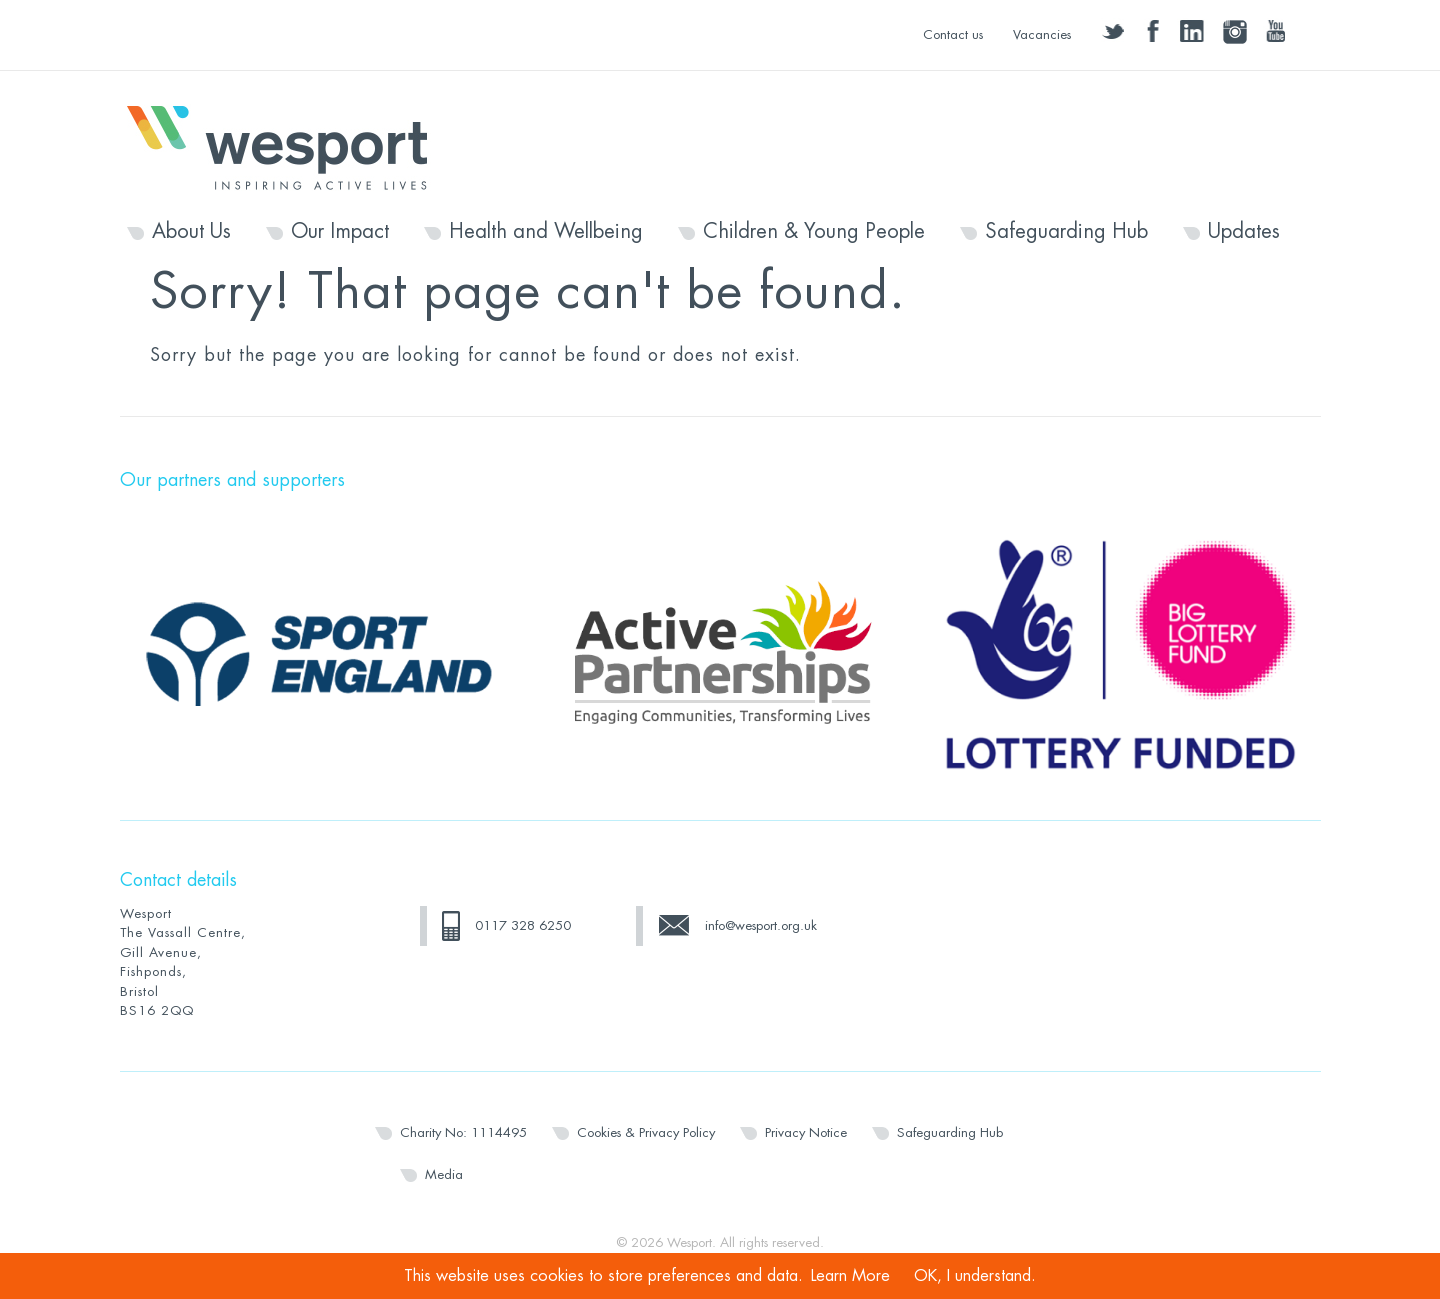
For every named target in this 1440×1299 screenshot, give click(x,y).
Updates (1244, 232)
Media (444, 1174)
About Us (191, 232)
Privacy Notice (806, 1132)
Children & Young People (814, 232)
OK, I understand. (975, 1276)
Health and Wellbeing (546, 232)
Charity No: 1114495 (463, 1132)
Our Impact (340, 232)
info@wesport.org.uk (761, 925)
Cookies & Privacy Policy (646, 1132)
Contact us (953, 34)
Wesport (287, 146)
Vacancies (1042, 34)
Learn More (850, 1276)
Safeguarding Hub (1066, 232)
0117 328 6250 (523, 925)
